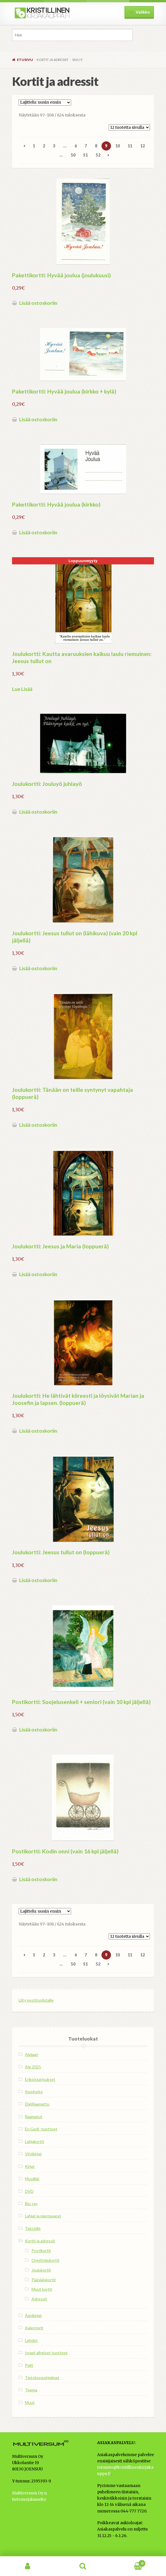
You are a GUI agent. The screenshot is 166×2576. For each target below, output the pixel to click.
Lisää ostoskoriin (38, 303)
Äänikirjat (33, 2315)
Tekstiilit (33, 2228)
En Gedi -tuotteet (41, 2128)
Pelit (29, 2365)
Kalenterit (34, 2327)
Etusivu (25, 60)
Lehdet (31, 2340)
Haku (83, 2566)
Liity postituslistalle (36, 2000)
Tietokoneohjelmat (42, 2377)
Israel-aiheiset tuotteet (46, 2352)
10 (117, 145)
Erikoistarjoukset (40, 2079)
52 (98, 155)
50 (73, 155)
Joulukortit (41, 2269)
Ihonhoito (34, 2091)
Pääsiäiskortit (44, 2279)
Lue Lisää (22, 689)
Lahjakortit (34, 2141)
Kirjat (30, 2166)
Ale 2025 (33, 2066)
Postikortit (41, 2250)
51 (85, 155)
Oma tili (27, 2566)
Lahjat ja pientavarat (43, 2215)
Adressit (39, 2298)
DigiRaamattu (37, 2103)
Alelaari (31, 2054)
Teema (31, 2389)
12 (142, 145)
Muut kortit (42, 2289)
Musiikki (32, 2178)
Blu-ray (31, 2203)
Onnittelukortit (45, 2260)
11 (130, 145)
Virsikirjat (33, 2153)
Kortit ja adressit (40, 2240)
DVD (29, 2191)
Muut (30, 2402)
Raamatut (33, 2116)
